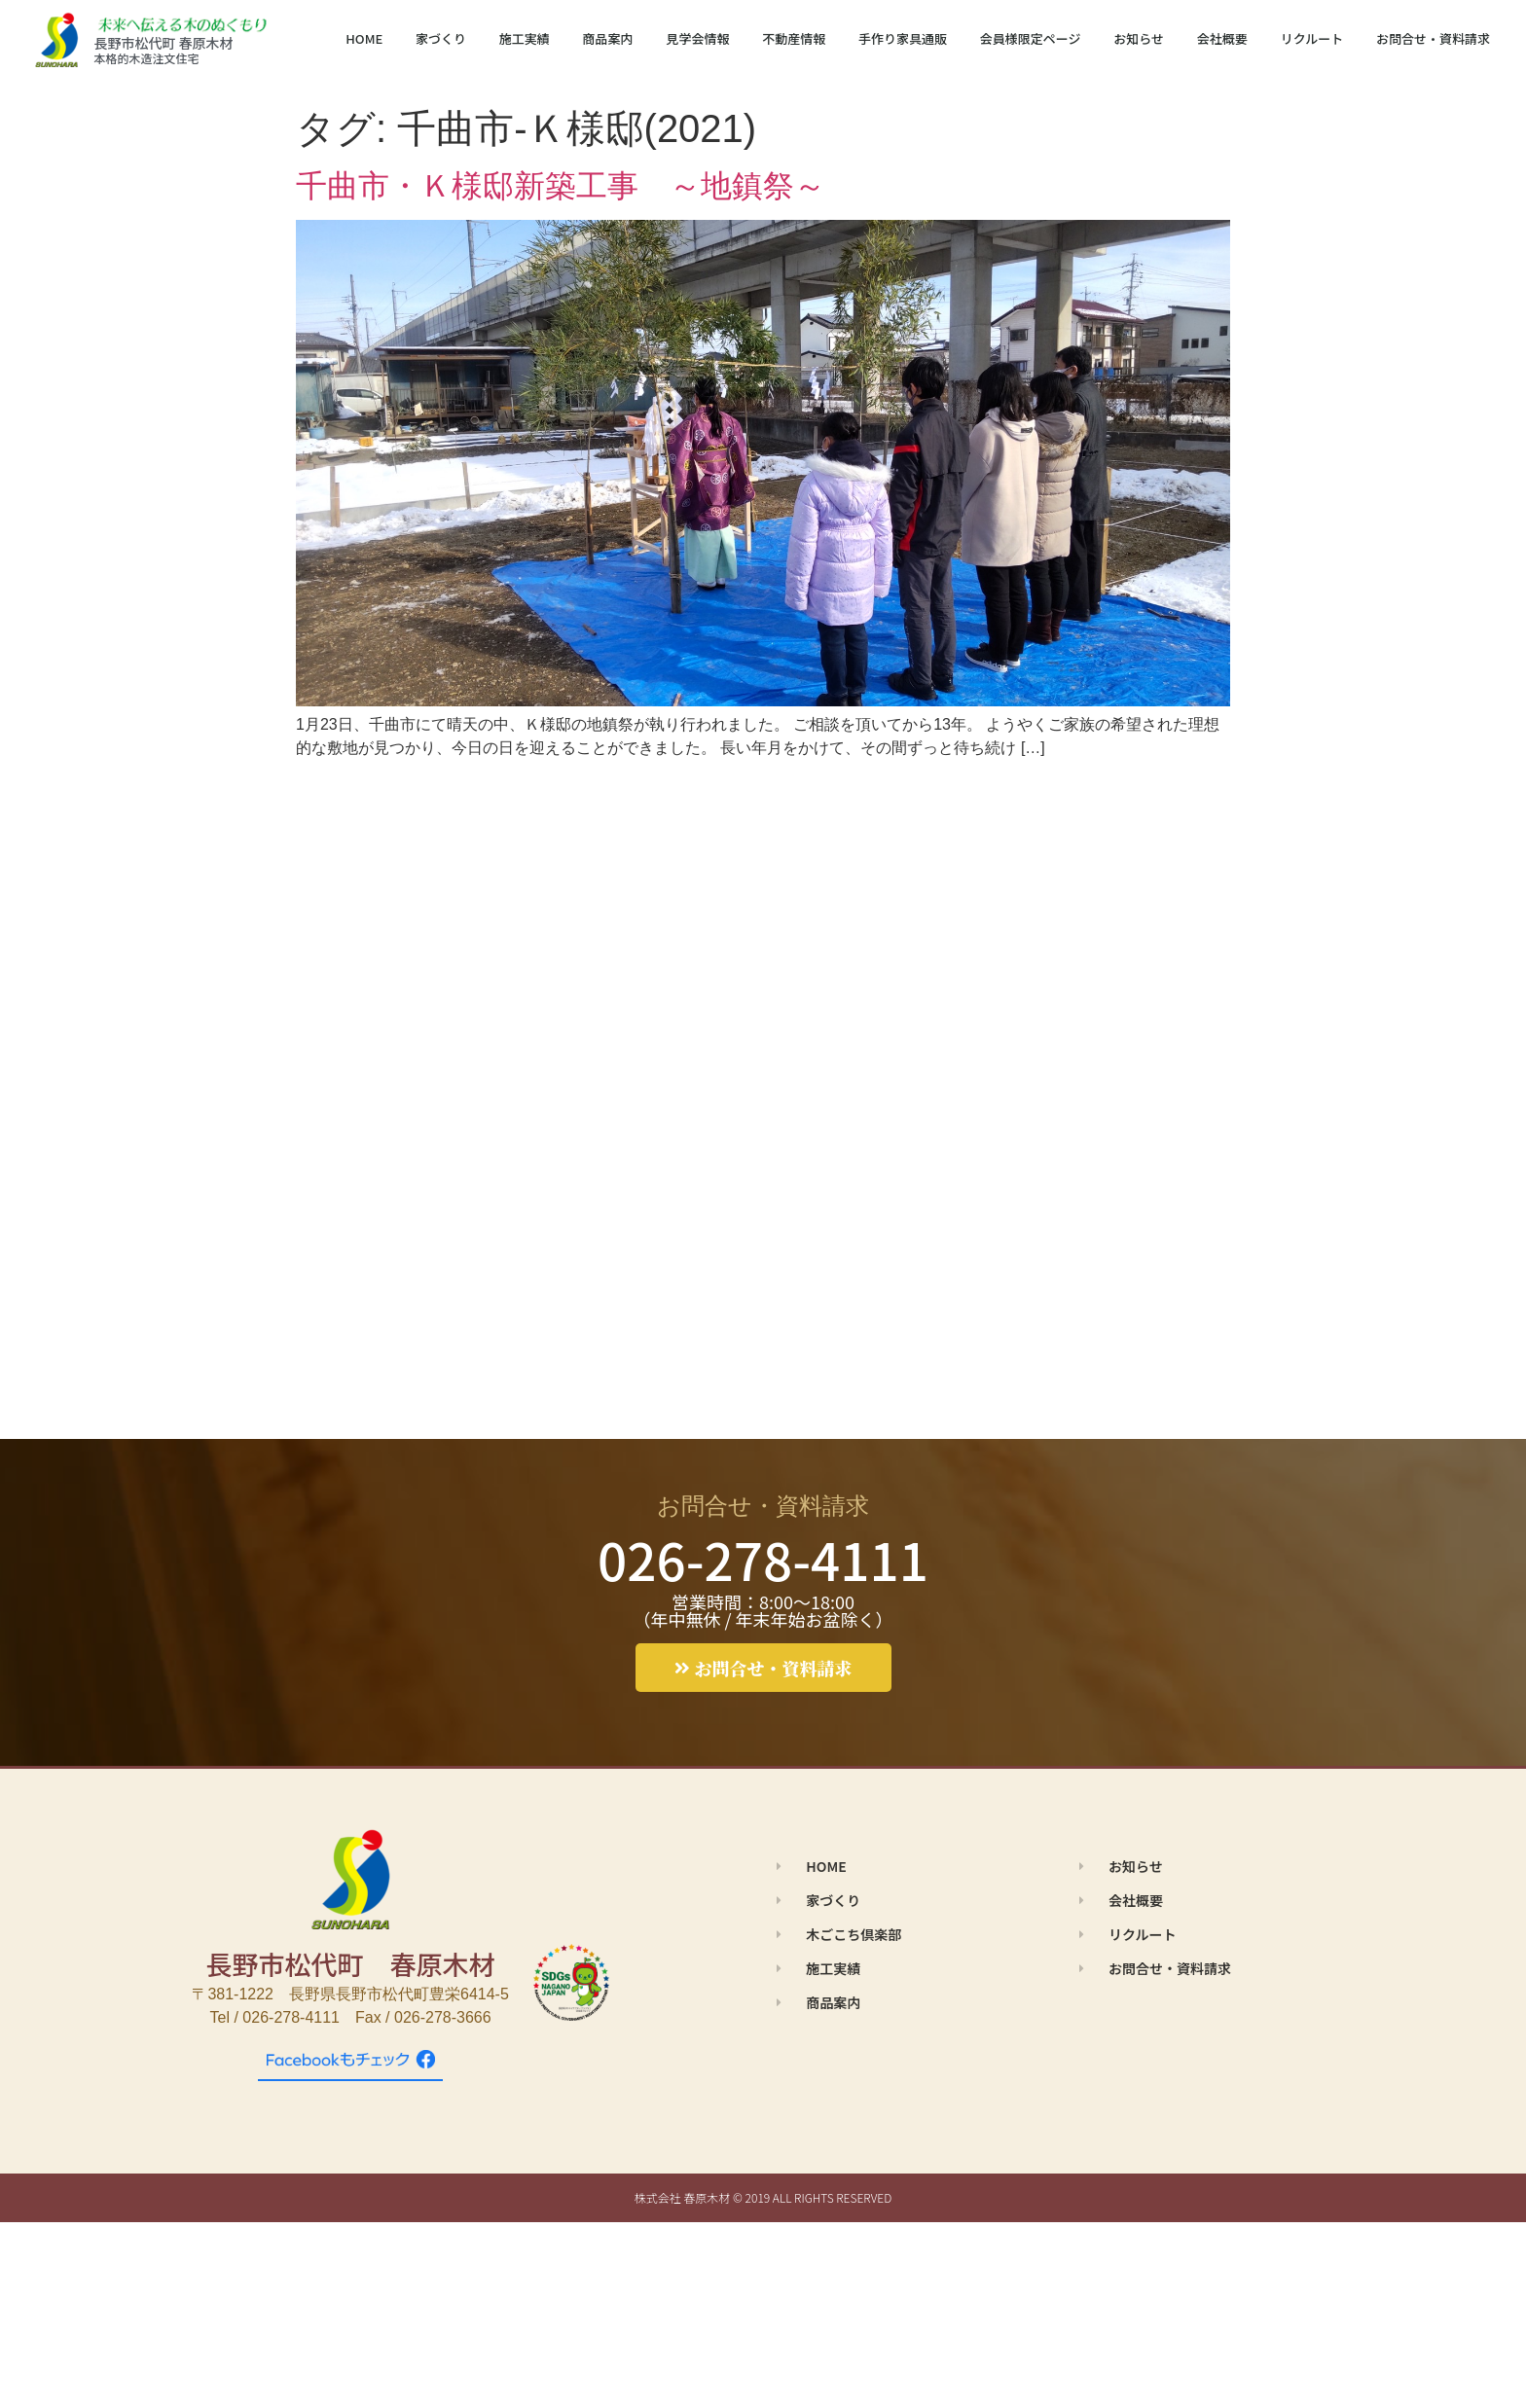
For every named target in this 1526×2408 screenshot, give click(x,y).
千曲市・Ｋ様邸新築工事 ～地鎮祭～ (560, 185)
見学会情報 (697, 38)
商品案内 (608, 38)
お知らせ (1138, 38)
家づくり (441, 38)
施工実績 (524, 38)
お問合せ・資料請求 (1433, 38)
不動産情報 (793, 38)
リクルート (1312, 38)
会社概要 (1222, 38)
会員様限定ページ (1030, 38)
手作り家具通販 (902, 38)
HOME (363, 38)
